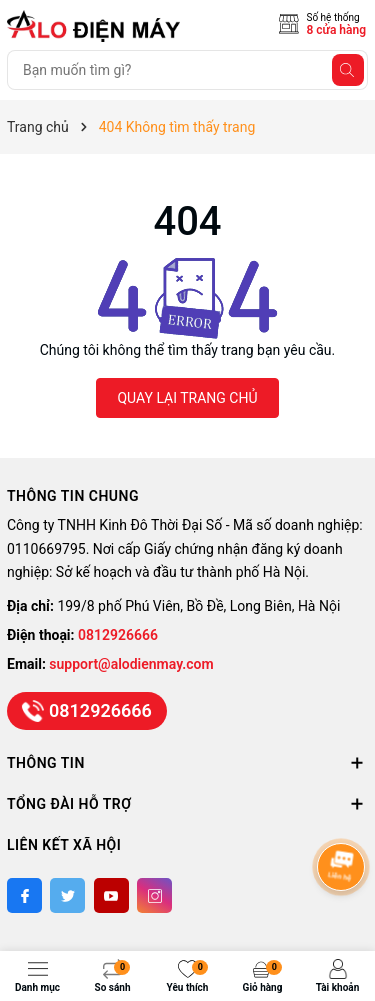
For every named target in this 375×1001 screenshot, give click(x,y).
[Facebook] (24, 895)
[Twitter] (67, 895)
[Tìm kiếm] (348, 70)
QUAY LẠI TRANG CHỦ (187, 398)
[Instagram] (154, 895)
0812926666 (118, 635)
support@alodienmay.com (131, 664)
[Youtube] (111, 895)
